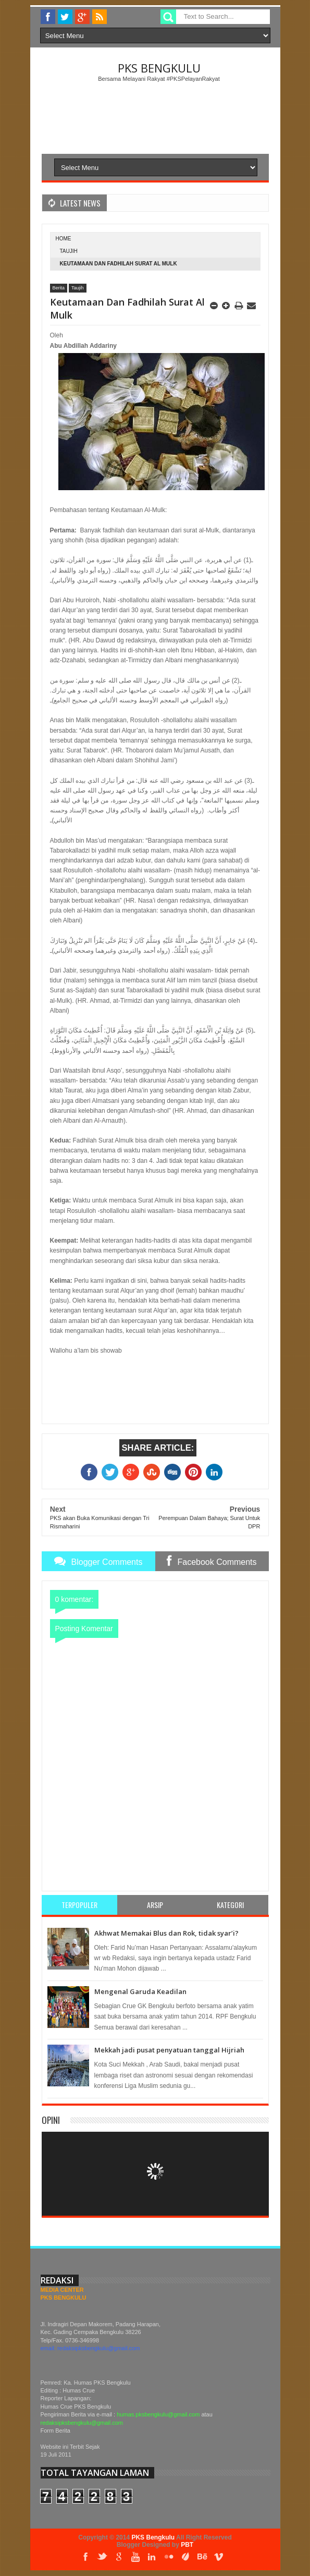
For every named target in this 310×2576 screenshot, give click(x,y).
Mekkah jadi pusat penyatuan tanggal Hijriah (169, 2050)
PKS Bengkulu (159, 68)
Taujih (69, 251)
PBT (187, 2544)
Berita (59, 287)
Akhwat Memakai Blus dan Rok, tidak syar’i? (166, 1933)
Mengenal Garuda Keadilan (140, 1991)
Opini (51, 2120)
